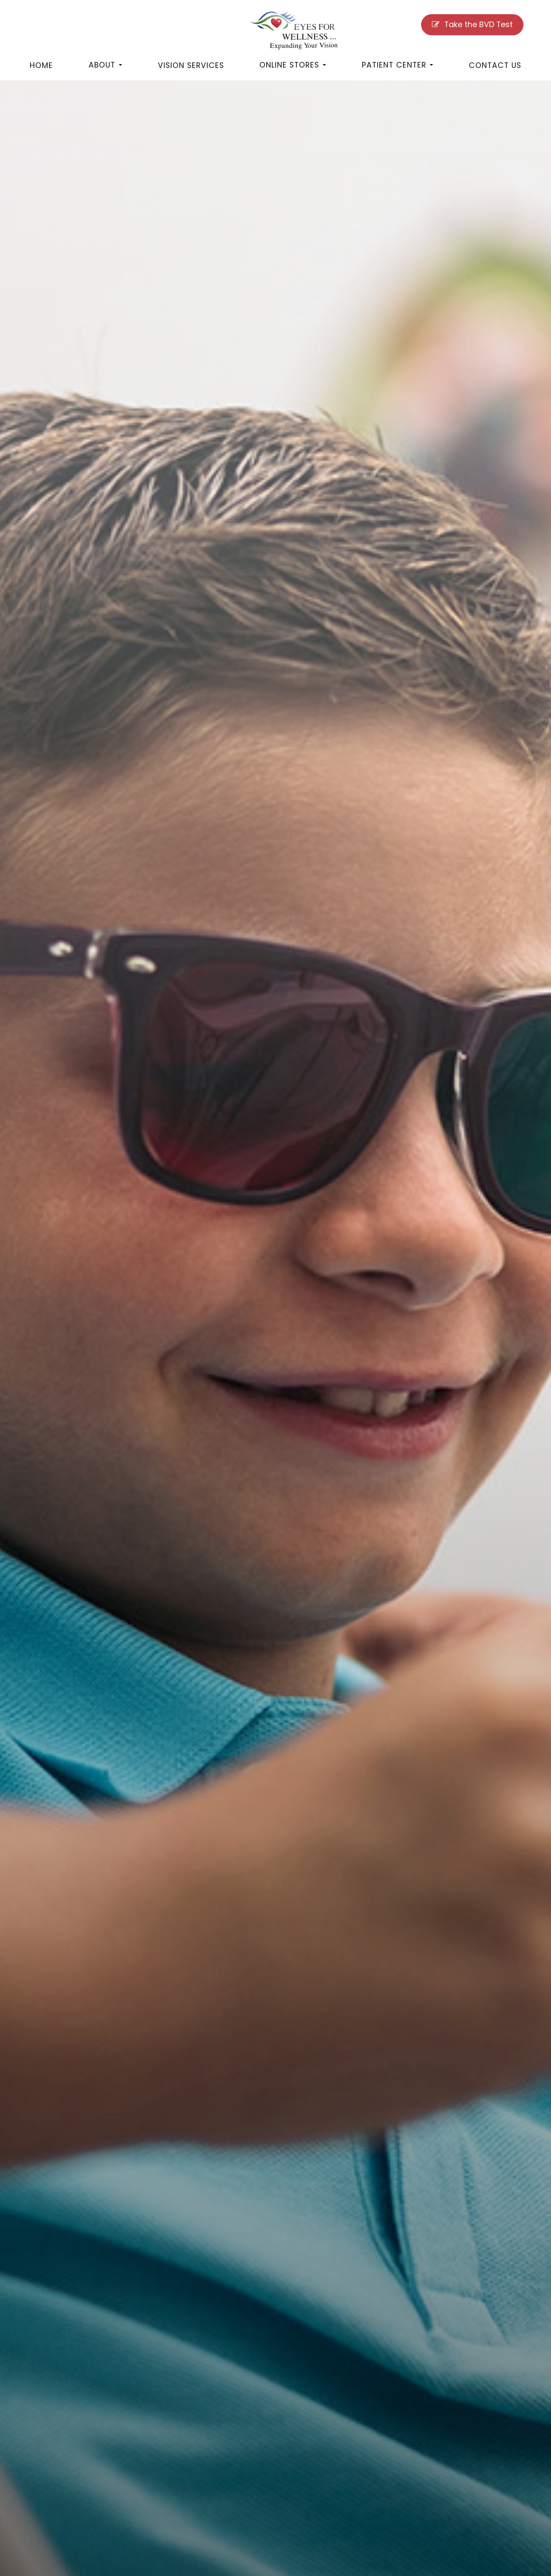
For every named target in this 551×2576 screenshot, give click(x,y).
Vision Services (191, 65)
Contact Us (495, 65)
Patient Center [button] (397, 65)
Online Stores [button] (292, 65)
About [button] (105, 65)
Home (41, 65)
